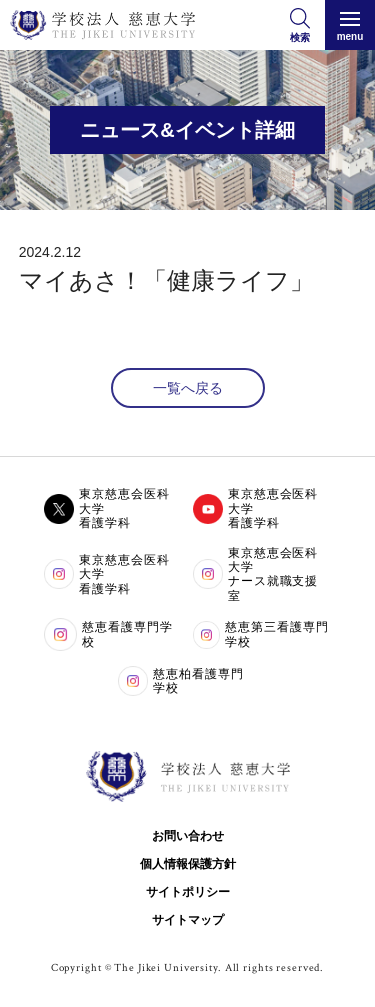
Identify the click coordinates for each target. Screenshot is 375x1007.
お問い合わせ (188, 836)
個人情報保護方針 (188, 864)
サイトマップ (188, 920)
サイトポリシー (188, 892)
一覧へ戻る (188, 388)
